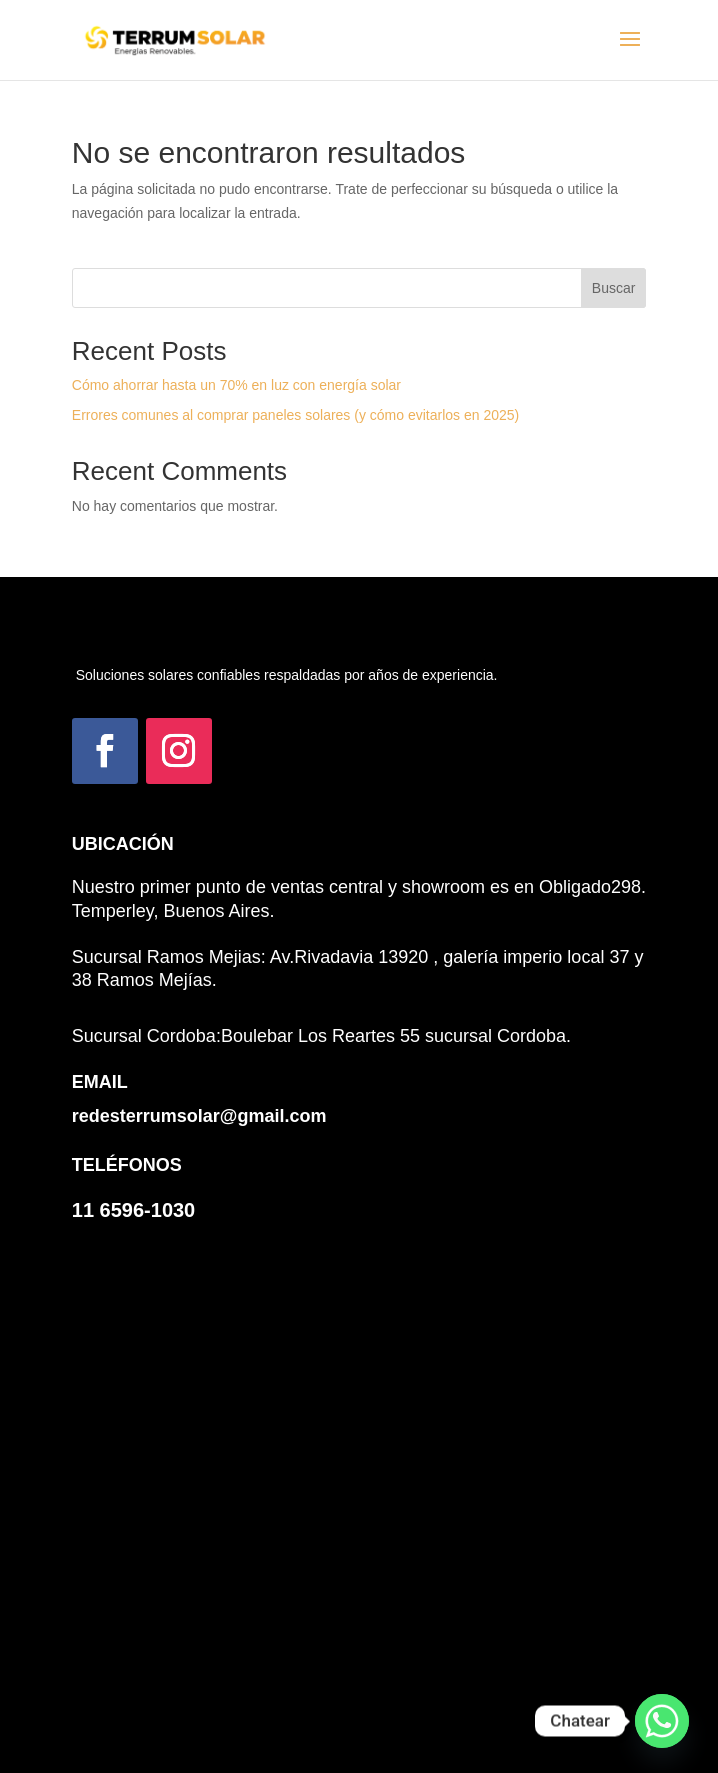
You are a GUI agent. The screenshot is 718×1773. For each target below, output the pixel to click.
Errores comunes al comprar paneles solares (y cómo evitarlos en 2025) (295, 415)
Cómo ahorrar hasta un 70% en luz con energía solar (236, 385)
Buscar (614, 288)
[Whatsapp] (662, 1721)
